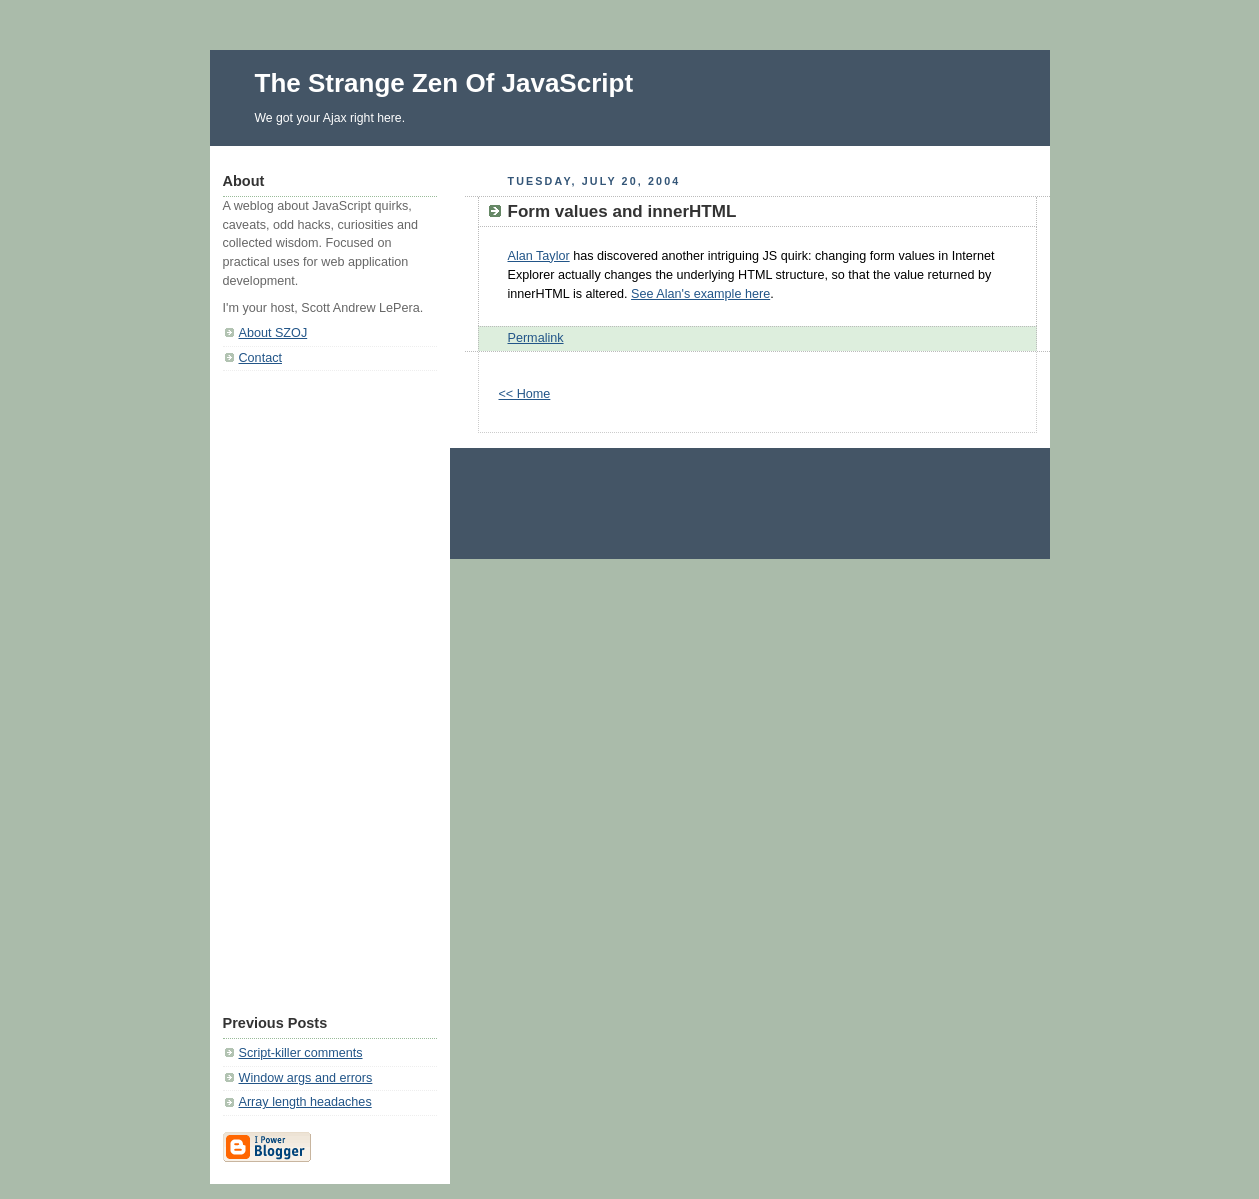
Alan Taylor (539, 256)
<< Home (525, 394)
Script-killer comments (301, 1053)
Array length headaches (305, 1102)
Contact (260, 358)
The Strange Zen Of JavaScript (444, 83)
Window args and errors (306, 1078)
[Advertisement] (330, 687)
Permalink (536, 338)
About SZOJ (273, 333)
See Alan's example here (700, 294)
